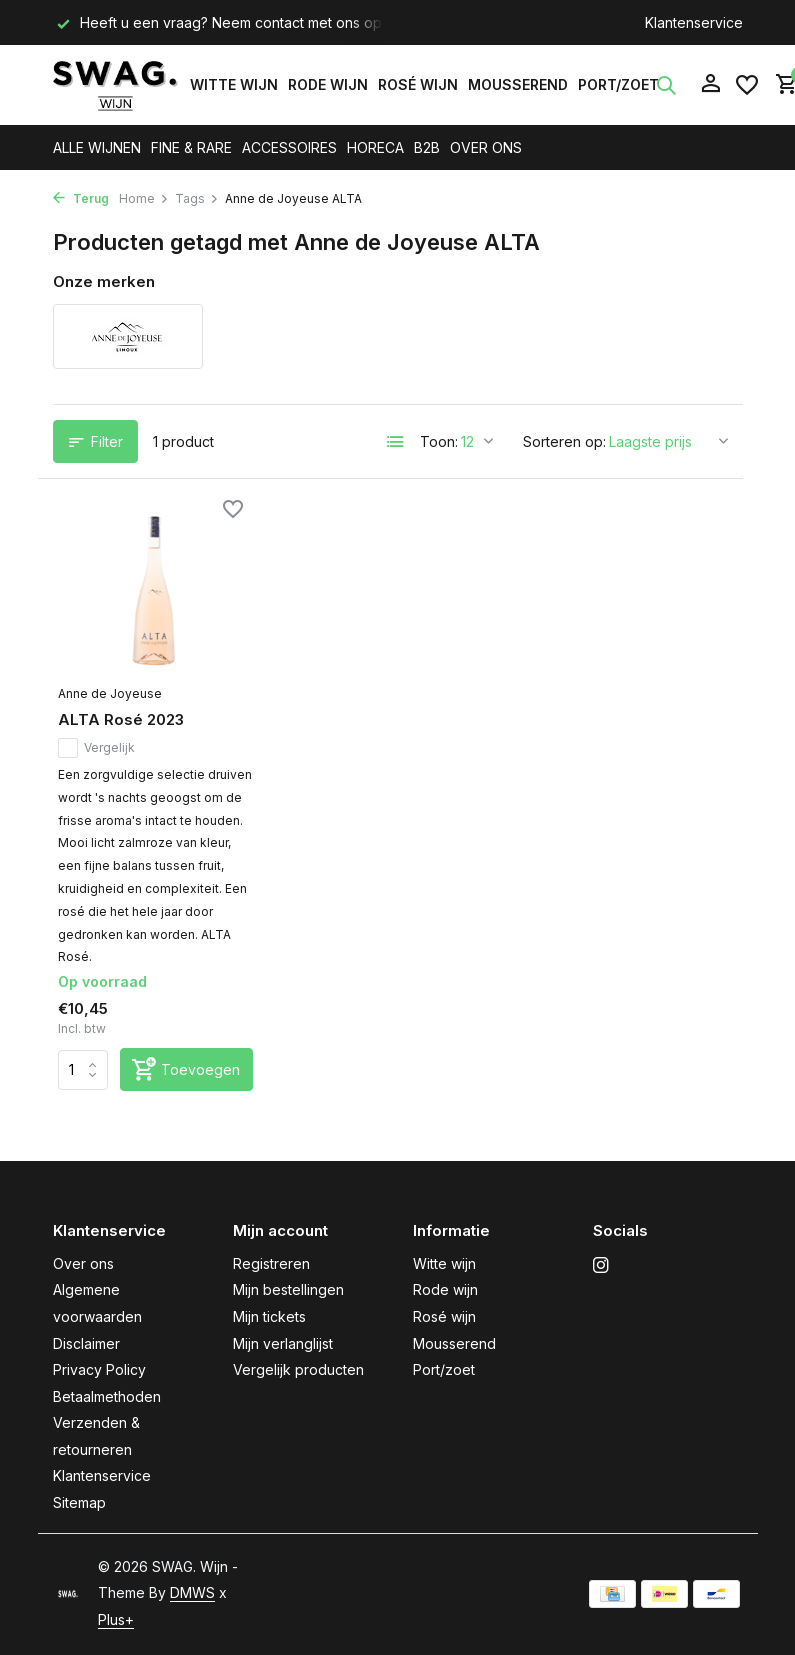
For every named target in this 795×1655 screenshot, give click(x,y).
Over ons (83, 1263)
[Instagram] (601, 1266)
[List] (396, 442)
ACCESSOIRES (289, 147)
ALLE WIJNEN (97, 147)
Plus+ (116, 1619)
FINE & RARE (191, 147)
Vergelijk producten (298, 1369)
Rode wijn (328, 84)
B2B (427, 147)
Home (144, 198)
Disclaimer (86, 1343)
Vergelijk (96, 748)
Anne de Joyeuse (110, 693)
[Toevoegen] (186, 1069)
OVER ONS (486, 147)
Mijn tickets (269, 1316)
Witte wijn (234, 84)
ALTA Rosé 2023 (121, 719)
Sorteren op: (564, 441)
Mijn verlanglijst (283, 1343)
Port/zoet (618, 84)
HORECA (375, 147)
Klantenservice (694, 22)
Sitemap (79, 1502)
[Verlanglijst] (747, 85)
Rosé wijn (418, 84)
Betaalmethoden (107, 1396)
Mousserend (518, 84)
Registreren (271, 1263)
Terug (81, 198)
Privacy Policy (99, 1369)
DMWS (192, 1592)
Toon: (439, 441)
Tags (197, 198)
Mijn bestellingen (288, 1289)
